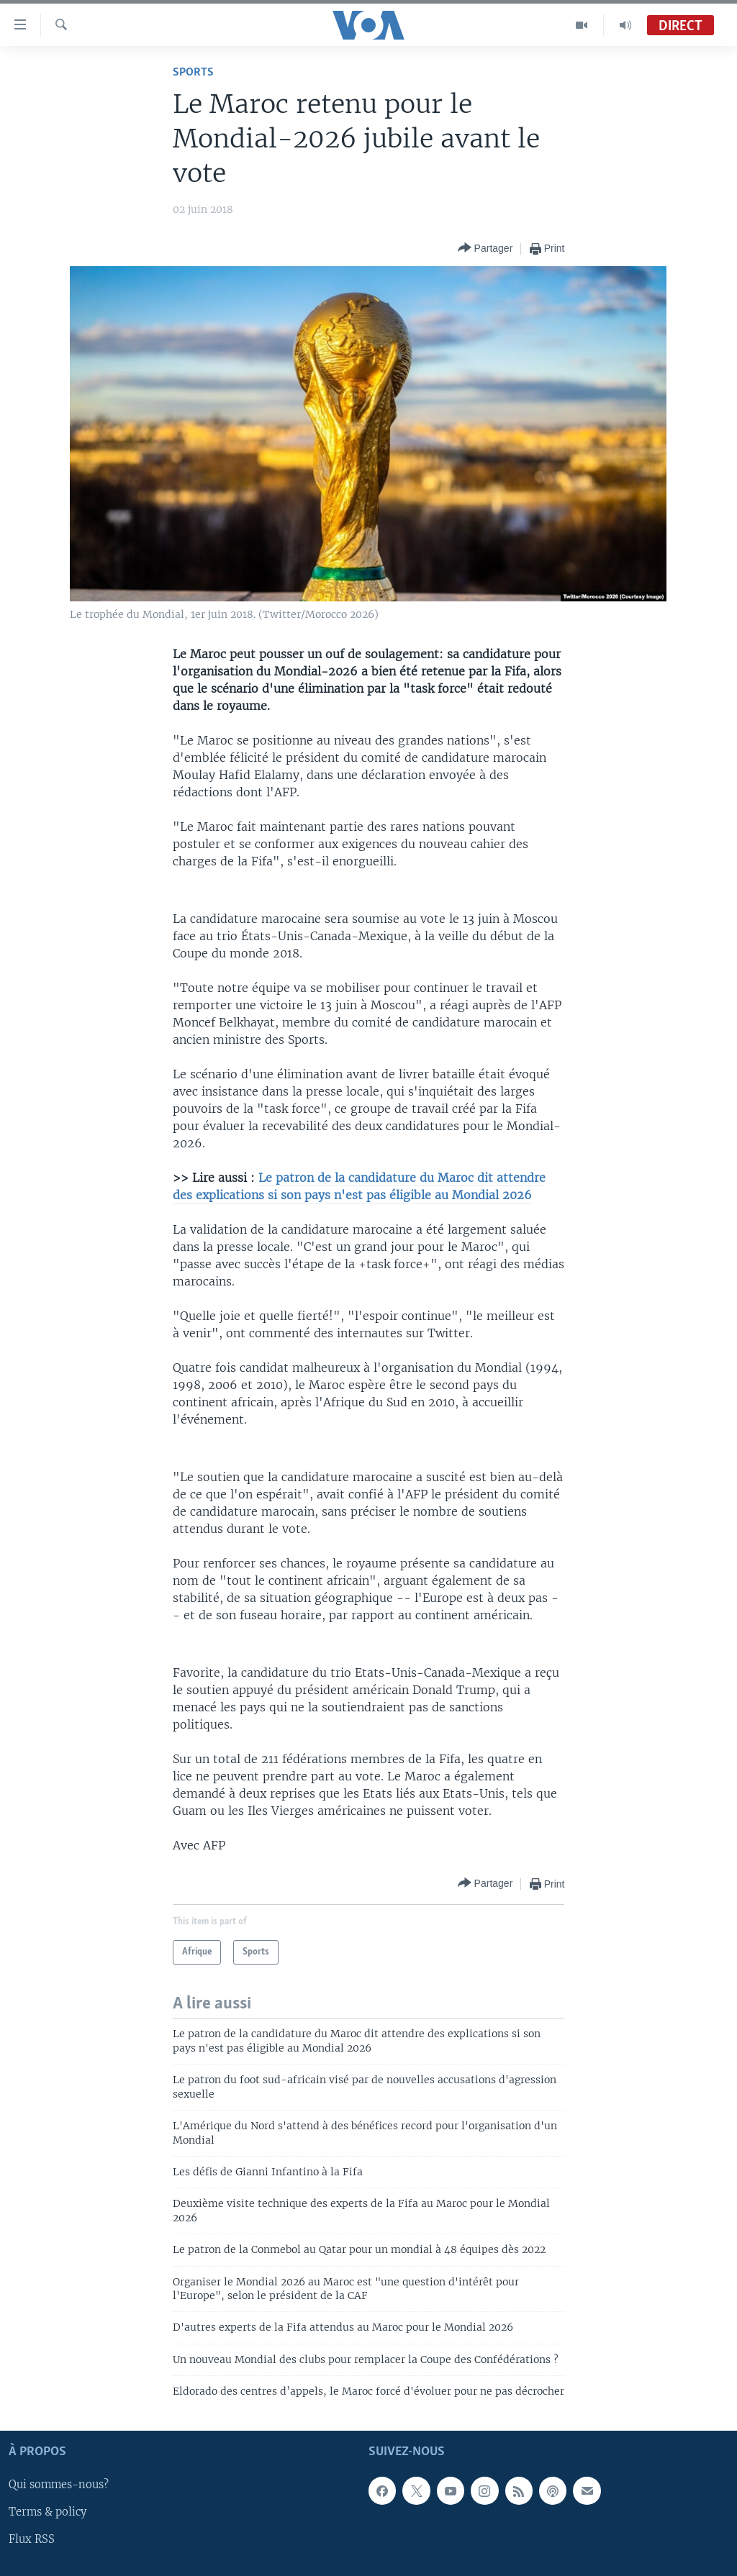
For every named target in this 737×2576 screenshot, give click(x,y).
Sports (193, 72)
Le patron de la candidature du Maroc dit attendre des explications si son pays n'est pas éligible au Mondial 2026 (359, 1186)
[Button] (485, 248)
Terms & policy (47, 2512)
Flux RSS (32, 2539)
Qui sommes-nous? (59, 2484)
